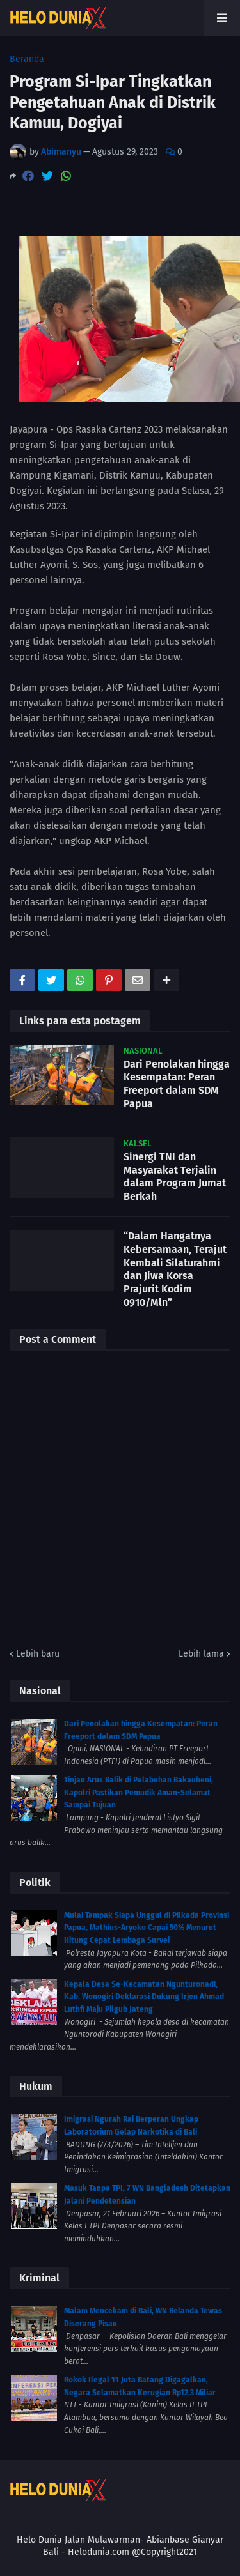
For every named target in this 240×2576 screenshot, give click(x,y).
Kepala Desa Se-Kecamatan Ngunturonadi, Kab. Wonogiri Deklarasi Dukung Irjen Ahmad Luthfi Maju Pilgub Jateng (144, 1997)
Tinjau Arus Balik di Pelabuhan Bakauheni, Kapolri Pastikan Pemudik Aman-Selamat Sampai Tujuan (138, 1792)
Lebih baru (38, 1653)
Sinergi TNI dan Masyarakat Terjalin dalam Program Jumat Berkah (175, 1176)
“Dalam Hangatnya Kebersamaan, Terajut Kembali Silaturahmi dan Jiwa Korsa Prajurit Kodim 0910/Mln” (175, 1269)
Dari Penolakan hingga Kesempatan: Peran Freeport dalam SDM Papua (177, 1084)
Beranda (27, 59)
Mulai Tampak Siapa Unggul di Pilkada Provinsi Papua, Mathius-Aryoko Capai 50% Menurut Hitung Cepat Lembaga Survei (146, 1928)
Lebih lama (201, 1653)
